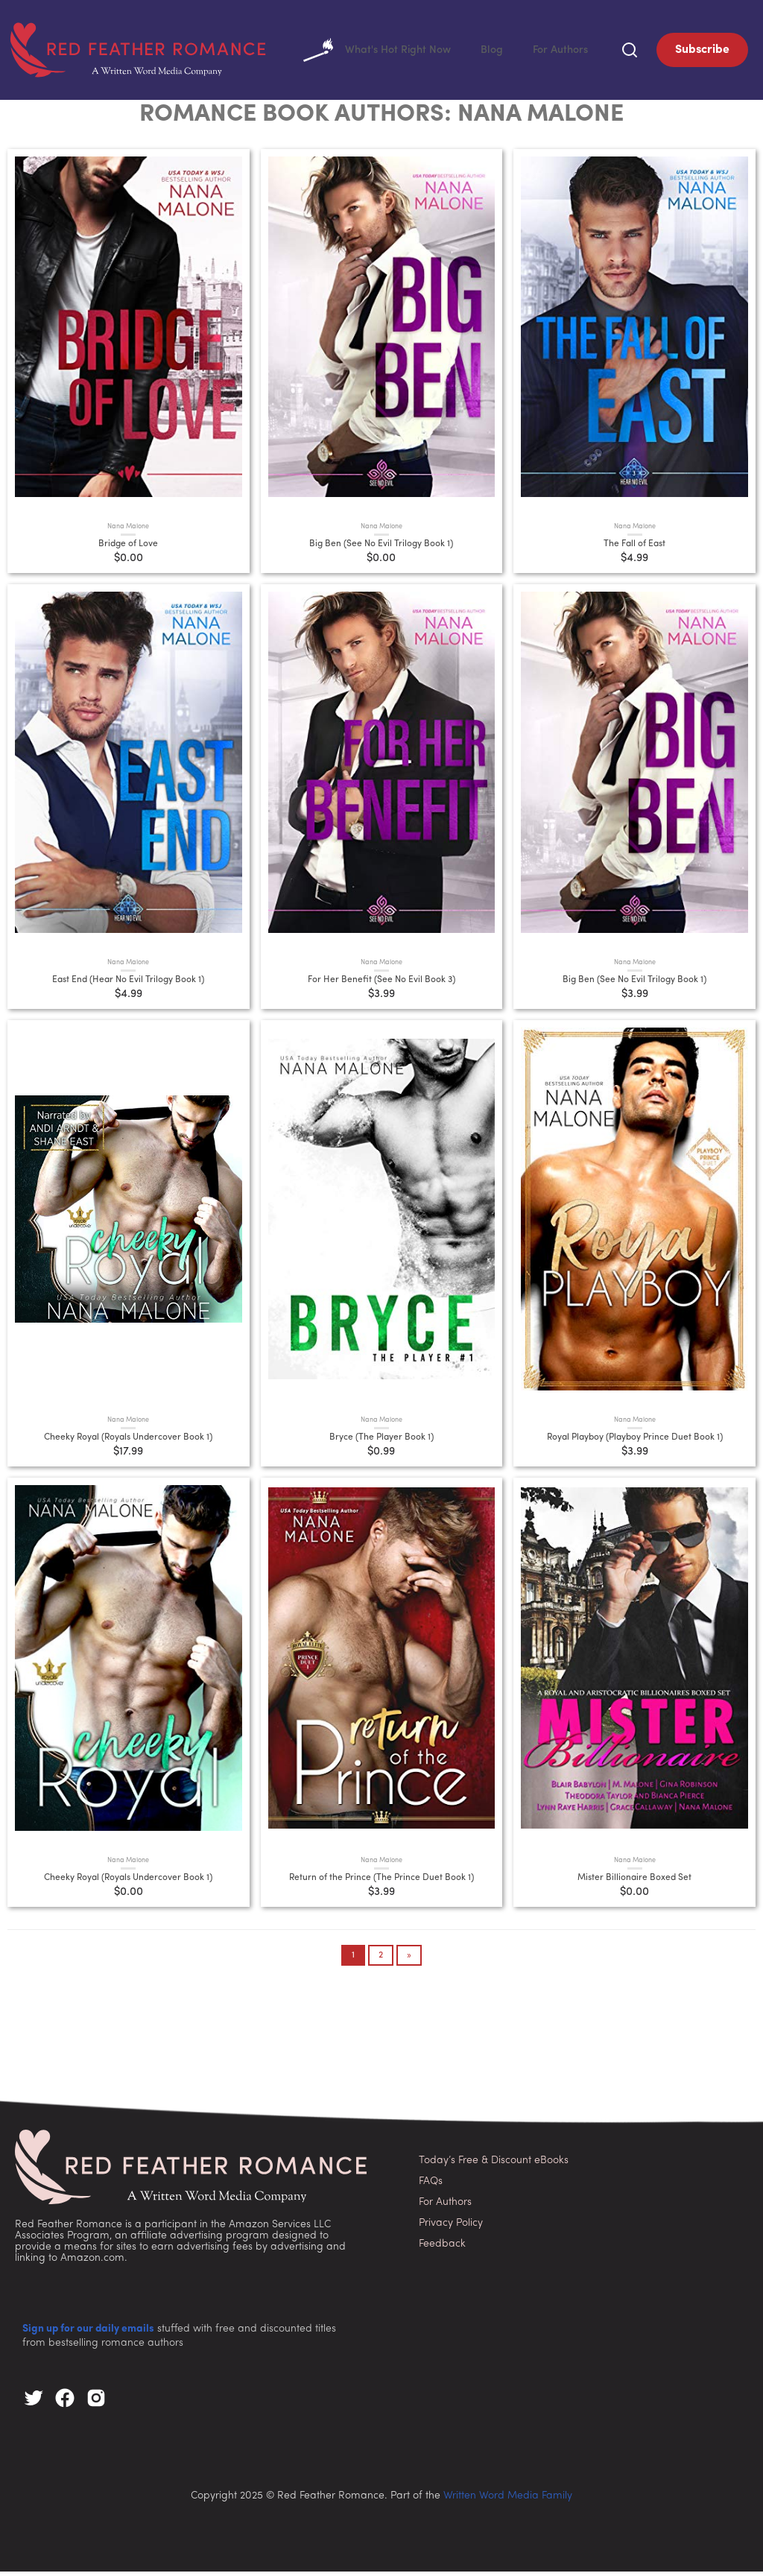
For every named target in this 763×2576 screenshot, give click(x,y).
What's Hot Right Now (364, 52)
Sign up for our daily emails (88, 2333)
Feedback (442, 2247)
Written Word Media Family (507, 2500)
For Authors (558, 52)
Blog (485, 52)
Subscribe (702, 52)
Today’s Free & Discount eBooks (494, 2164)
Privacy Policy (451, 2226)
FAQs (431, 2185)
